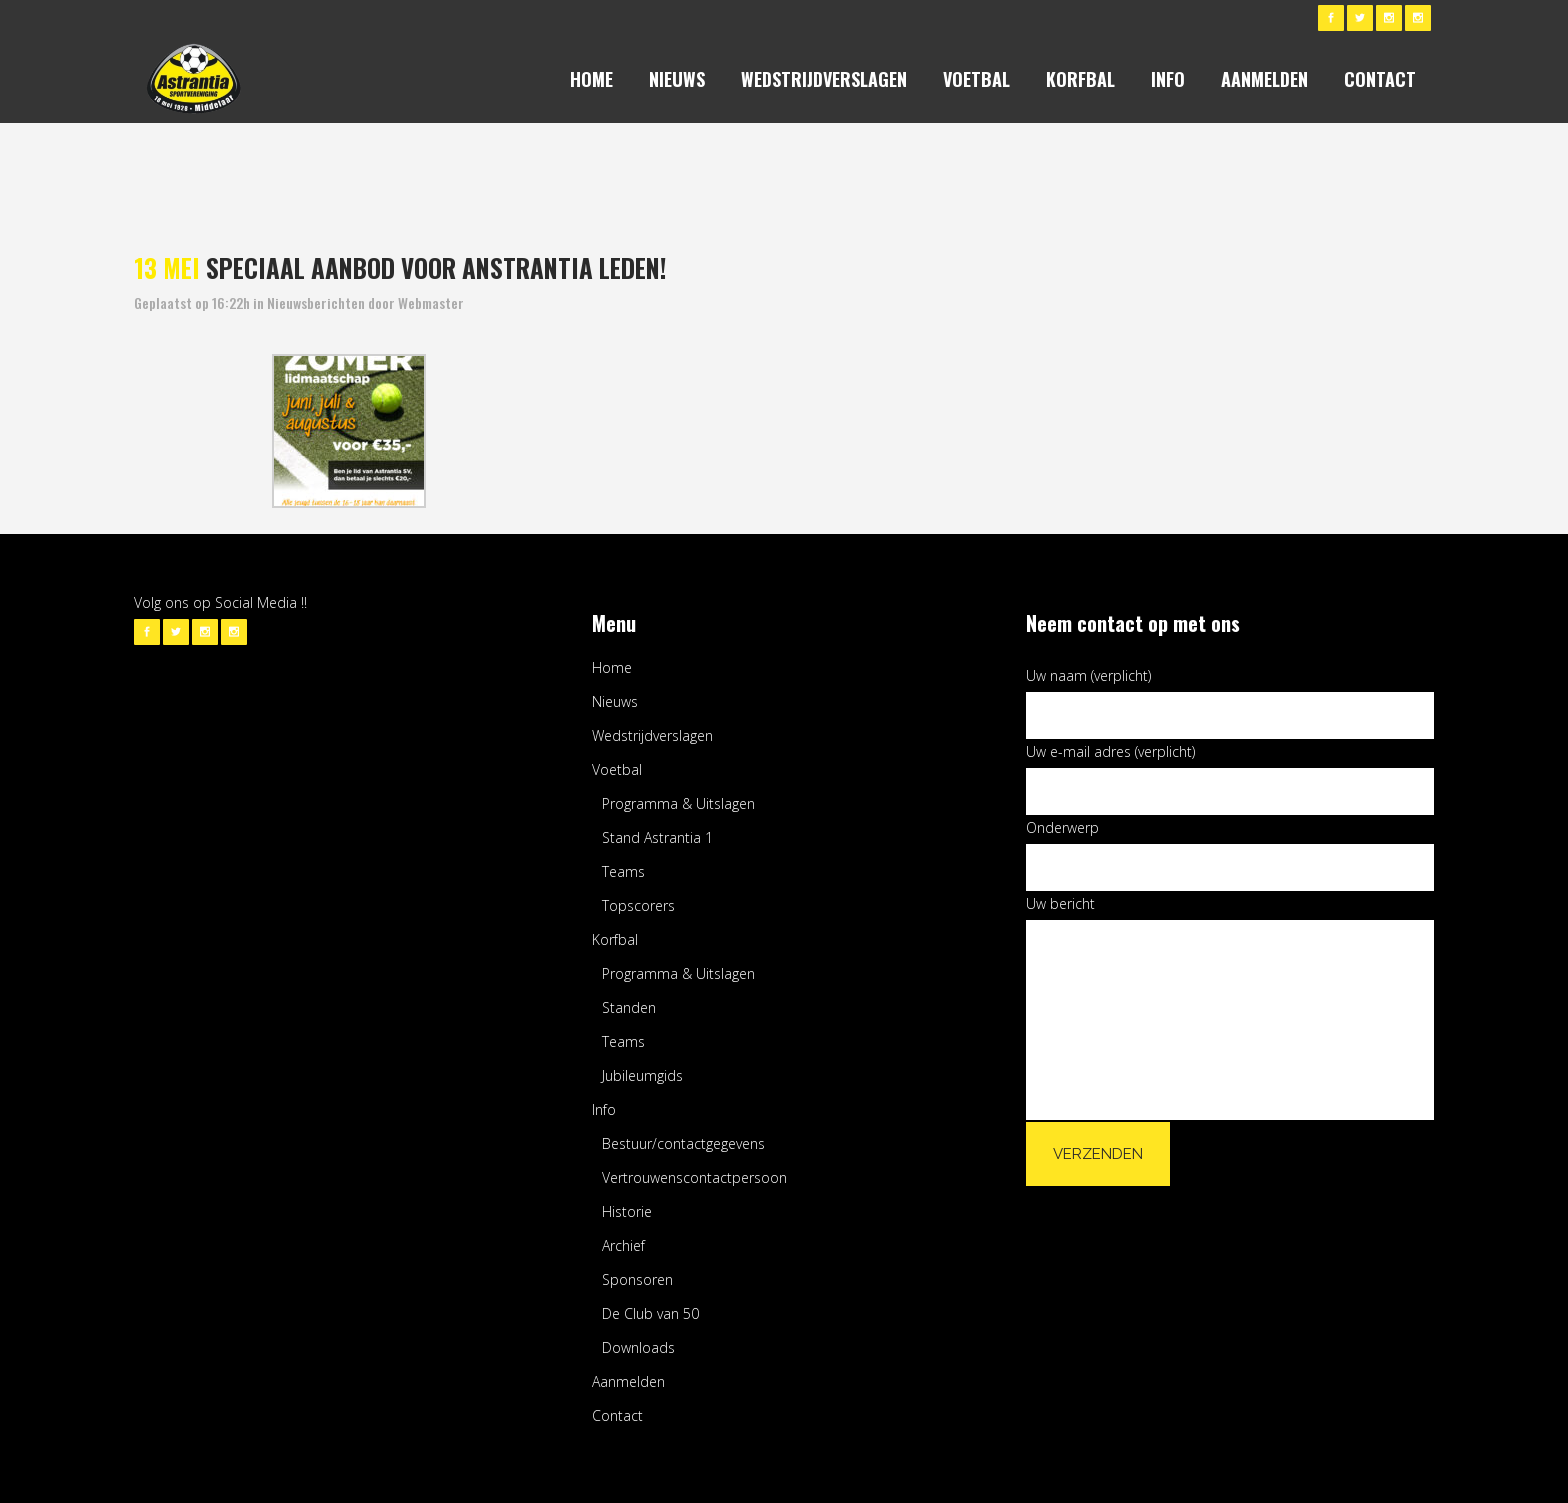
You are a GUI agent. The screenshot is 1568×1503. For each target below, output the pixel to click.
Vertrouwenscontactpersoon (694, 1177)
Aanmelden (628, 1381)
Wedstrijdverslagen (652, 735)
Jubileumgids (642, 1075)
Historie (627, 1211)
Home (612, 667)
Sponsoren (637, 1279)
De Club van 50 (650, 1313)
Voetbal (617, 769)
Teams (623, 871)
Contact (617, 1415)
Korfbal (615, 939)
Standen (629, 1007)
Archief (623, 1245)
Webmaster (431, 302)
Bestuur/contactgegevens (683, 1143)
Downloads (638, 1347)
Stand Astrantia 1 (657, 837)
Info (604, 1109)
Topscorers (638, 905)
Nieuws (615, 701)
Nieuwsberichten (316, 302)
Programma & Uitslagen (678, 803)
